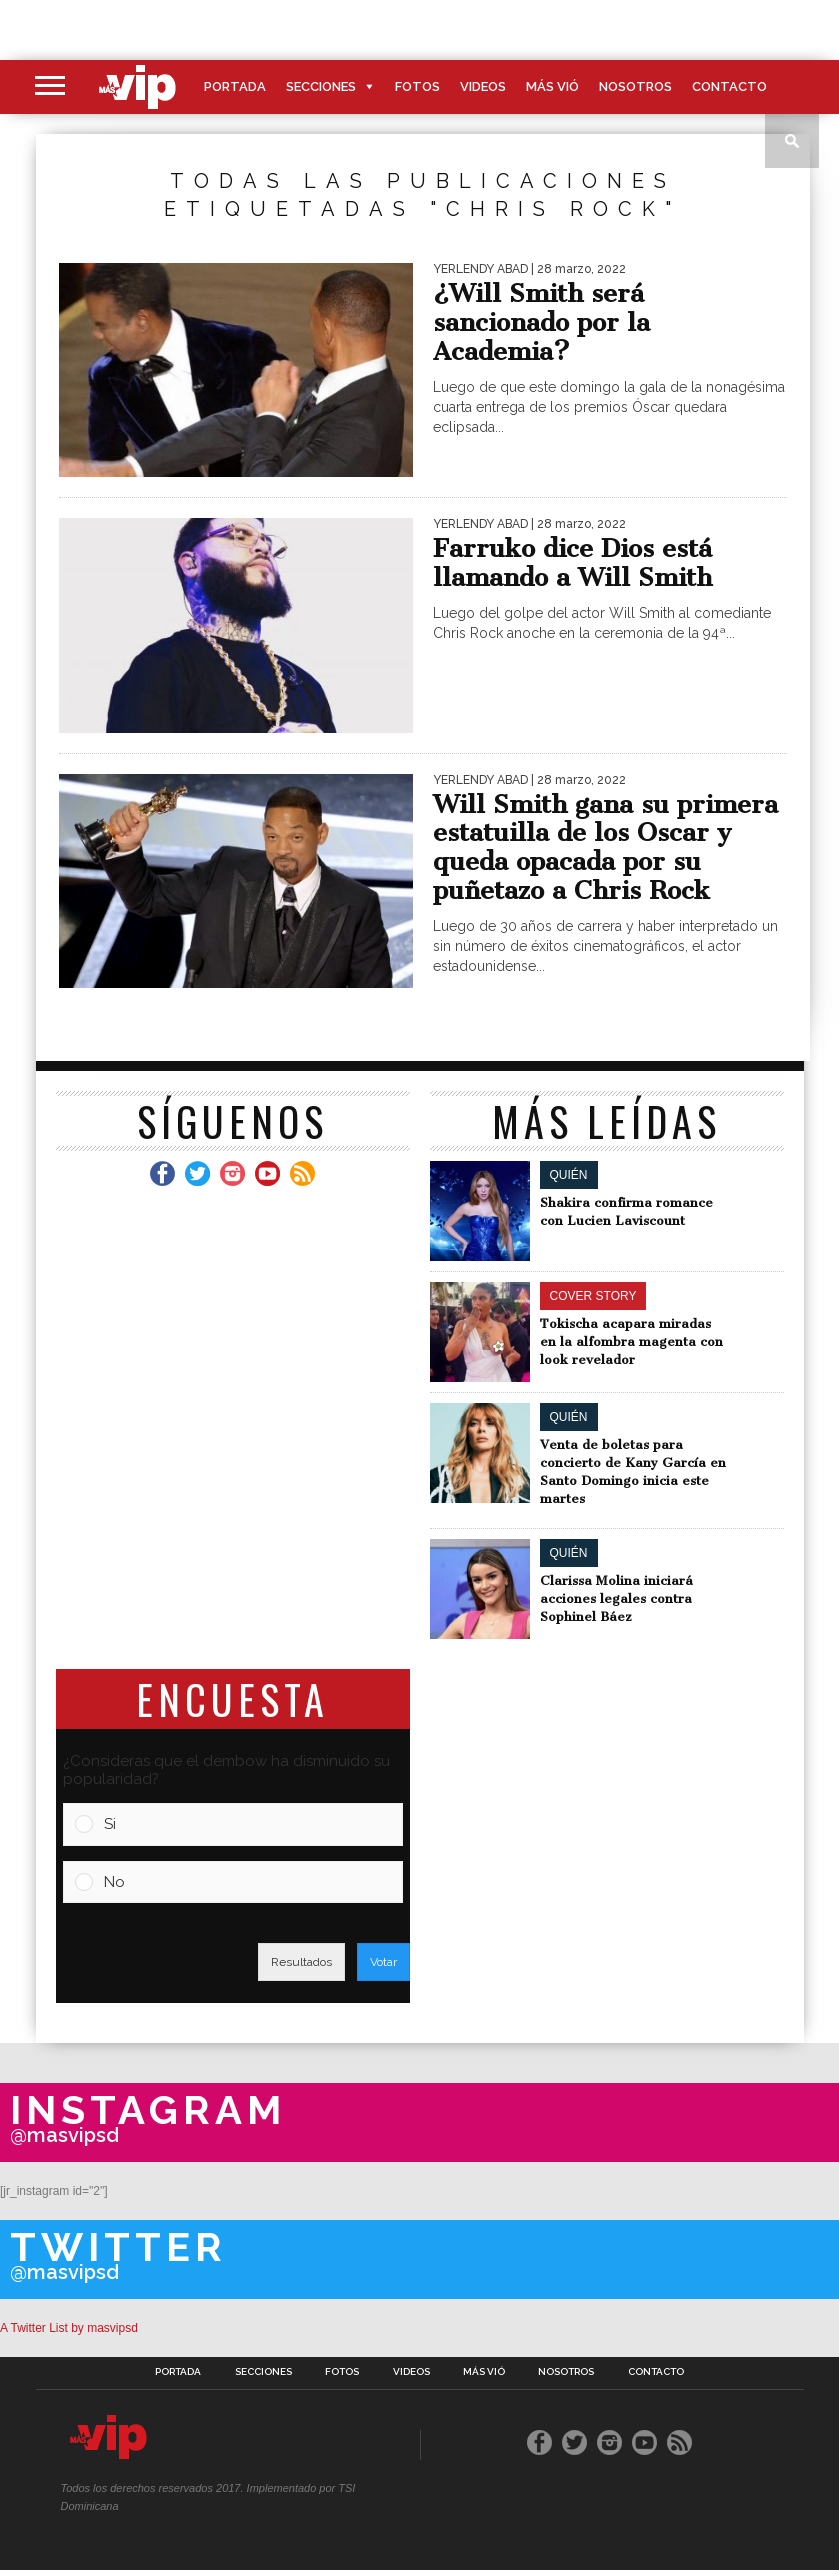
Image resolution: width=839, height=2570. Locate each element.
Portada (235, 86)
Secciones (321, 86)
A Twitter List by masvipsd (69, 2328)
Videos (483, 86)
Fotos (417, 86)
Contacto (729, 86)
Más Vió (552, 86)
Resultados (301, 1962)
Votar (383, 1962)
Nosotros (635, 86)
